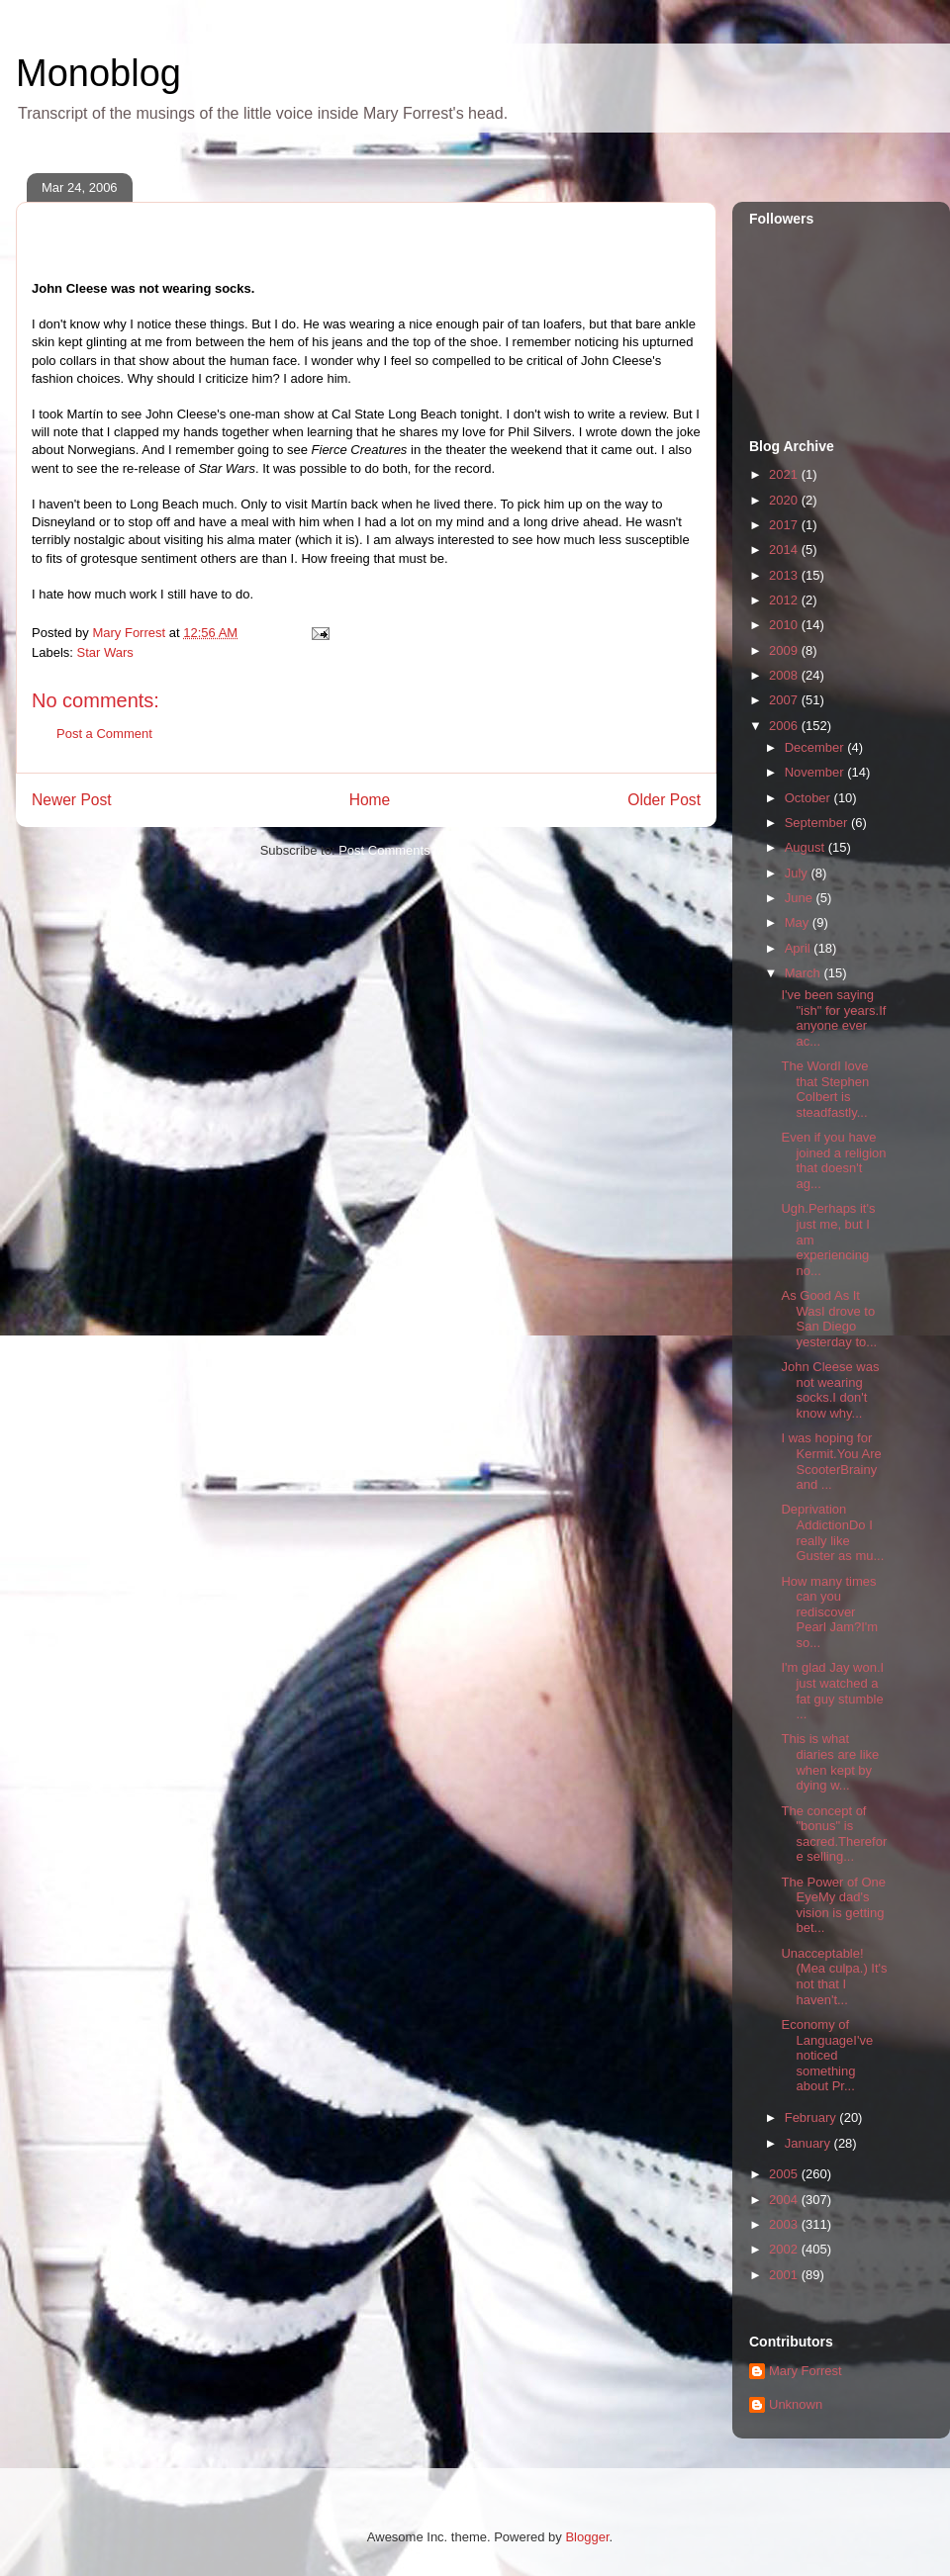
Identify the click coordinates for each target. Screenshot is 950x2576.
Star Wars (105, 652)
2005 (785, 2173)
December (816, 747)
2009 (785, 650)
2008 (785, 675)
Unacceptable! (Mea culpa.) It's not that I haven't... (834, 1976)
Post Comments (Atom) (405, 850)
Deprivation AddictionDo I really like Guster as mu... (832, 1532)
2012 (785, 600)
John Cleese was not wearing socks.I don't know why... (830, 1390)
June (800, 897)
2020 (785, 500)
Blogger (587, 2537)
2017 (785, 524)
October (809, 797)
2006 (785, 725)
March (804, 973)
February (812, 2117)
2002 (785, 2249)
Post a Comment (104, 733)
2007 (785, 699)
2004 (785, 2199)
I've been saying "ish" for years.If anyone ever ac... (833, 1018)
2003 (785, 2224)
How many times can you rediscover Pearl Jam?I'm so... (829, 1612)
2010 (785, 624)
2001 (785, 2274)
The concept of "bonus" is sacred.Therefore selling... (834, 1834)
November (816, 772)
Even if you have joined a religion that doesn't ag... (833, 1160)
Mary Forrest (805, 2370)
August (806, 847)
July (798, 873)
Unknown (795, 2404)
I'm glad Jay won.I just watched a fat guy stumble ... (832, 1690)
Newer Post (72, 799)
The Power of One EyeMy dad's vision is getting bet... (833, 1905)
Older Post (664, 799)
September (818, 822)
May (798, 922)
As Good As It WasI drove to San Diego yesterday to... (829, 1318)
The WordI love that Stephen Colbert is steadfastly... (825, 1089)
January (809, 2143)
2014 (785, 549)
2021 (785, 474)
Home (370, 799)
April (799, 948)
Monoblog (98, 73)
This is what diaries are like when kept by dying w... (830, 1762)
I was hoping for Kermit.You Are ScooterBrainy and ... (831, 1461)
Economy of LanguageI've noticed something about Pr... (827, 2055)
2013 (785, 575)
